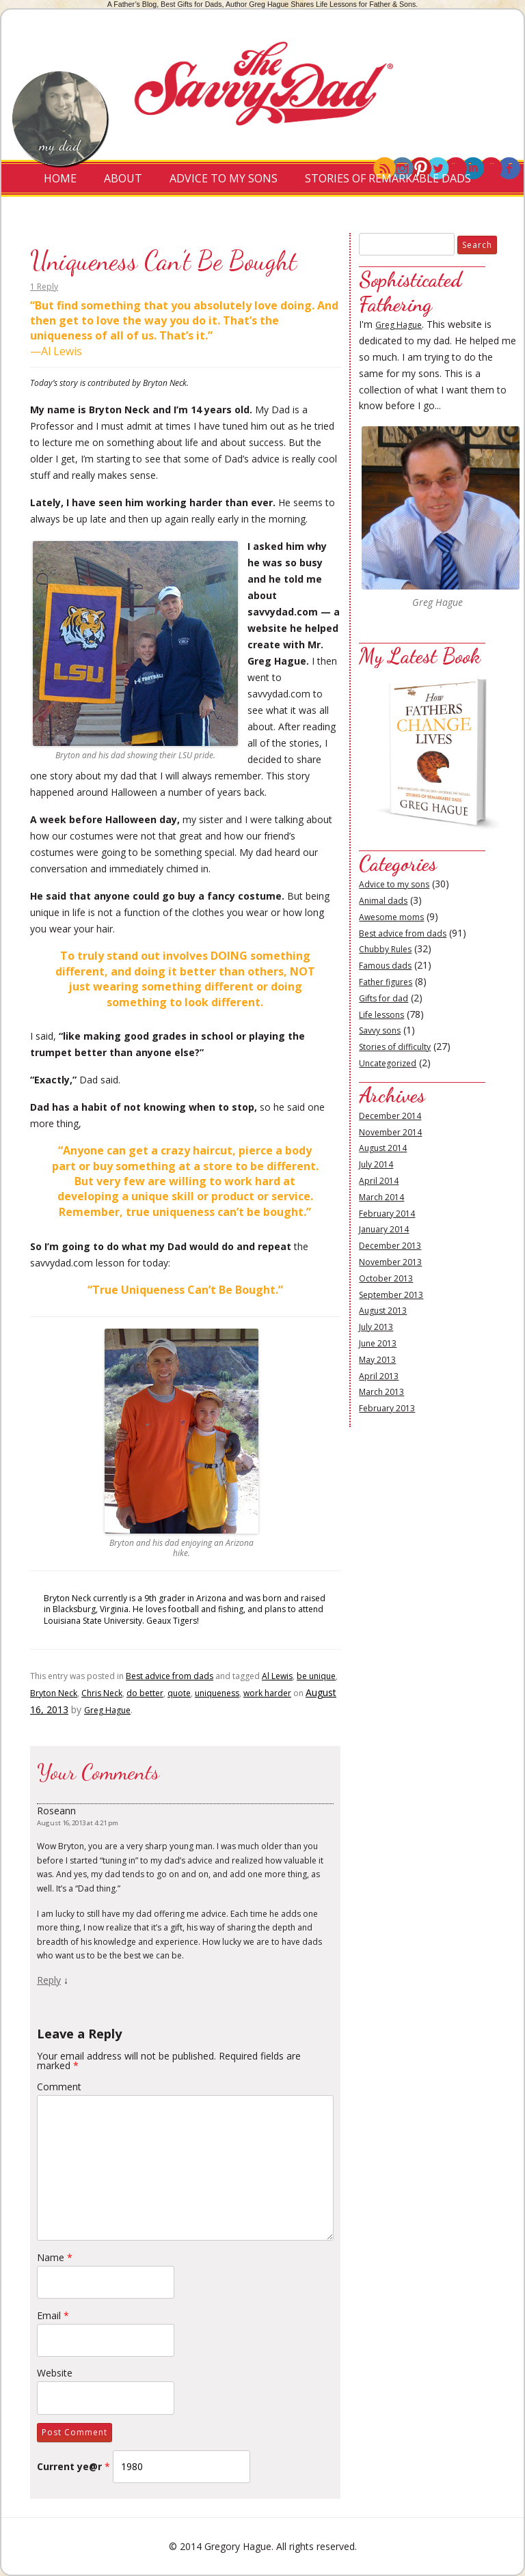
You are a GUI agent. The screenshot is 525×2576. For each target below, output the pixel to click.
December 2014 (390, 1116)
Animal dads (383, 900)
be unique (316, 1676)
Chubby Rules (385, 949)
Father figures (385, 982)
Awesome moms (391, 917)
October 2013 (386, 1278)
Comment (59, 2086)
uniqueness (217, 1693)
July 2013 (376, 1327)
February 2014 (387, 1213)
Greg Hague (107, 1710)
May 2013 (377, 1360)
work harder (267, 1693)
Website (54, 2372)
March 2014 (381, 1197)
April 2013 (379, 1376)
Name (54, 2257)
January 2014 (384, 1229)
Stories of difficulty (395, 1047)
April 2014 (379, 1181)
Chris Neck (101, 1693)
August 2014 (383, 1148)
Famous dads (385, 965)
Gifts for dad (383, 998)
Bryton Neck (53, 1693)
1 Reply (44, 286)
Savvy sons (380, 1030)
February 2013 (387, 1408)
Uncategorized (387, 1063)
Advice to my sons (394, 884)
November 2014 (390, 1132)
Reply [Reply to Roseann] (49, 1979)
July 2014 (376, 1164)
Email (53, 2315)
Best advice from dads (169, 1676)
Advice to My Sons (224, 178)
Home (60, 178)
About (123, 178)
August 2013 (383, 1310)
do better (144, 1693)
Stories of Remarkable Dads (388, 178)
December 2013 (390, 1245)
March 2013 (381, 1392)
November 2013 (390, 1262)
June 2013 (377, 1343)
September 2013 (391, 1295)
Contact (257, 215)
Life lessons (381, 1015)
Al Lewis (277, 1676)
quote (179, 1693)
